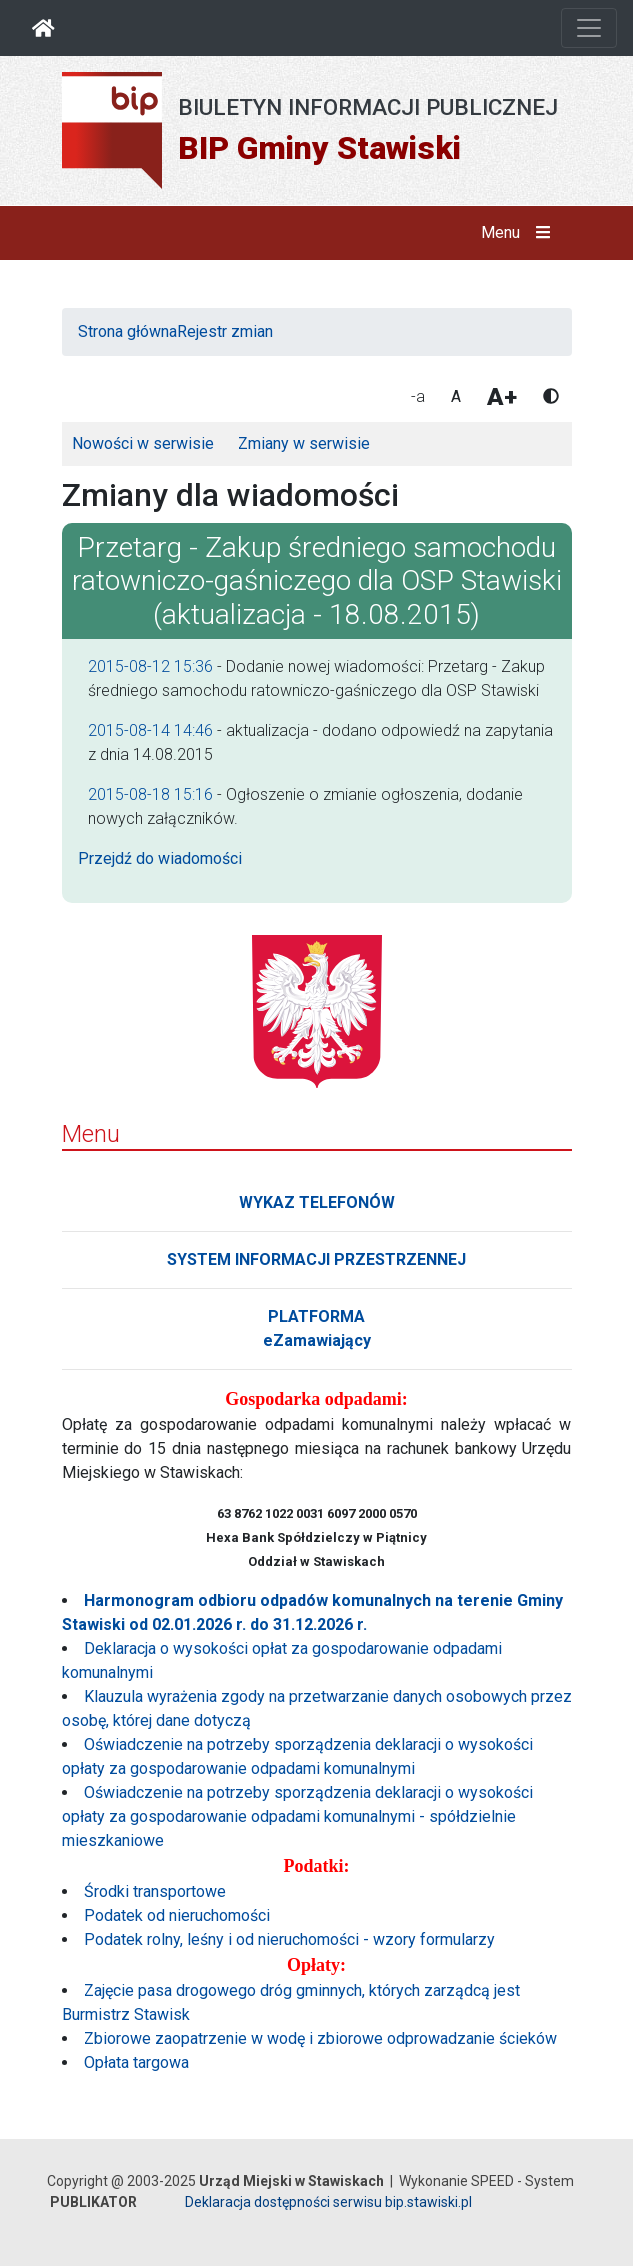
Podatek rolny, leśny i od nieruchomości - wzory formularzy (289, 1939)
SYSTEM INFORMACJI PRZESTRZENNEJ (316, 1259)
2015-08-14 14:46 (150, 730)
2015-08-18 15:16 (150, 794)
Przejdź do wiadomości (160, 858)
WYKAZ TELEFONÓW (317, 1202)
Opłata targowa (136, 2062)
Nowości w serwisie (143, 443)
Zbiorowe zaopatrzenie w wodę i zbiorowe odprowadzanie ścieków (320, 2038)
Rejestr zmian (225, 331)
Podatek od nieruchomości (177, 1915)
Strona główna (127, 331)
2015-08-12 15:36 (150, 666)
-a (418, 396)
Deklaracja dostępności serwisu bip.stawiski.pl (328, 2202)
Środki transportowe (155, 1891)
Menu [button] (519, 233)
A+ (502, 397)
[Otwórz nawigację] (589, 28)
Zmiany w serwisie (304, 443)
